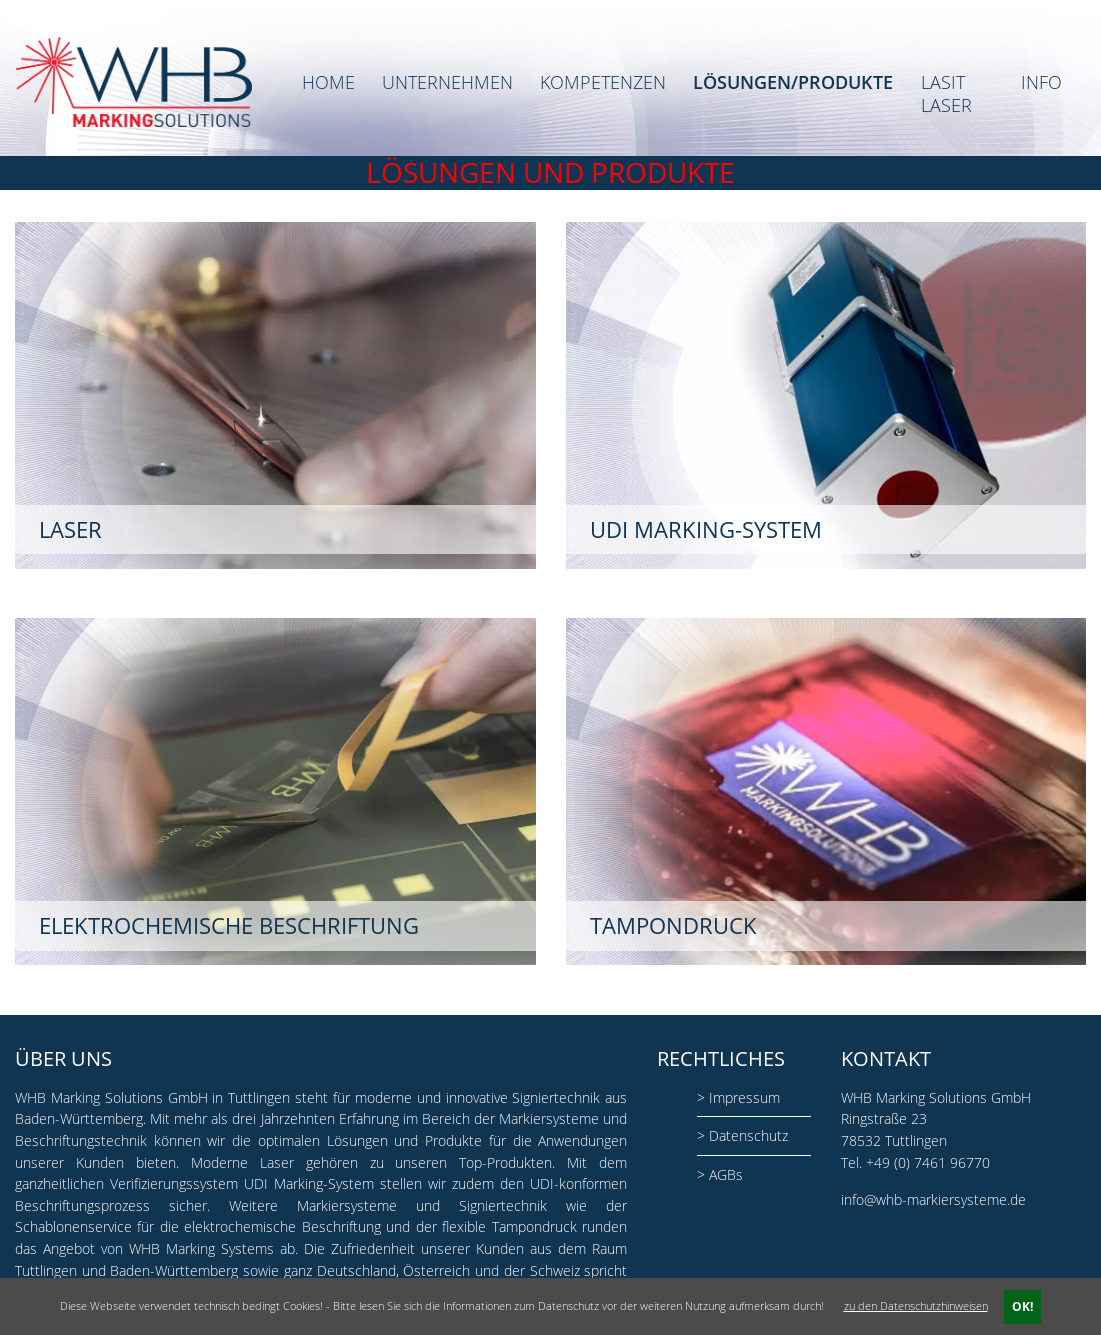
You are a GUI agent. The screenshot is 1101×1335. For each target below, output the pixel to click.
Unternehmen (447, 82)
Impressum (744, 1097)
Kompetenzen (603, 82)
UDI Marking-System (309, 1183)
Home (328, 82)
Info (1041, 82)
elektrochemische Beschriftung (282, 1226)
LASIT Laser (946, 93)
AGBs (726, 1174)
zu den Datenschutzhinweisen (916, 1305)
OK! (1022, 1306)
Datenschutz (748, 1135)
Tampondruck (534, 1226)
